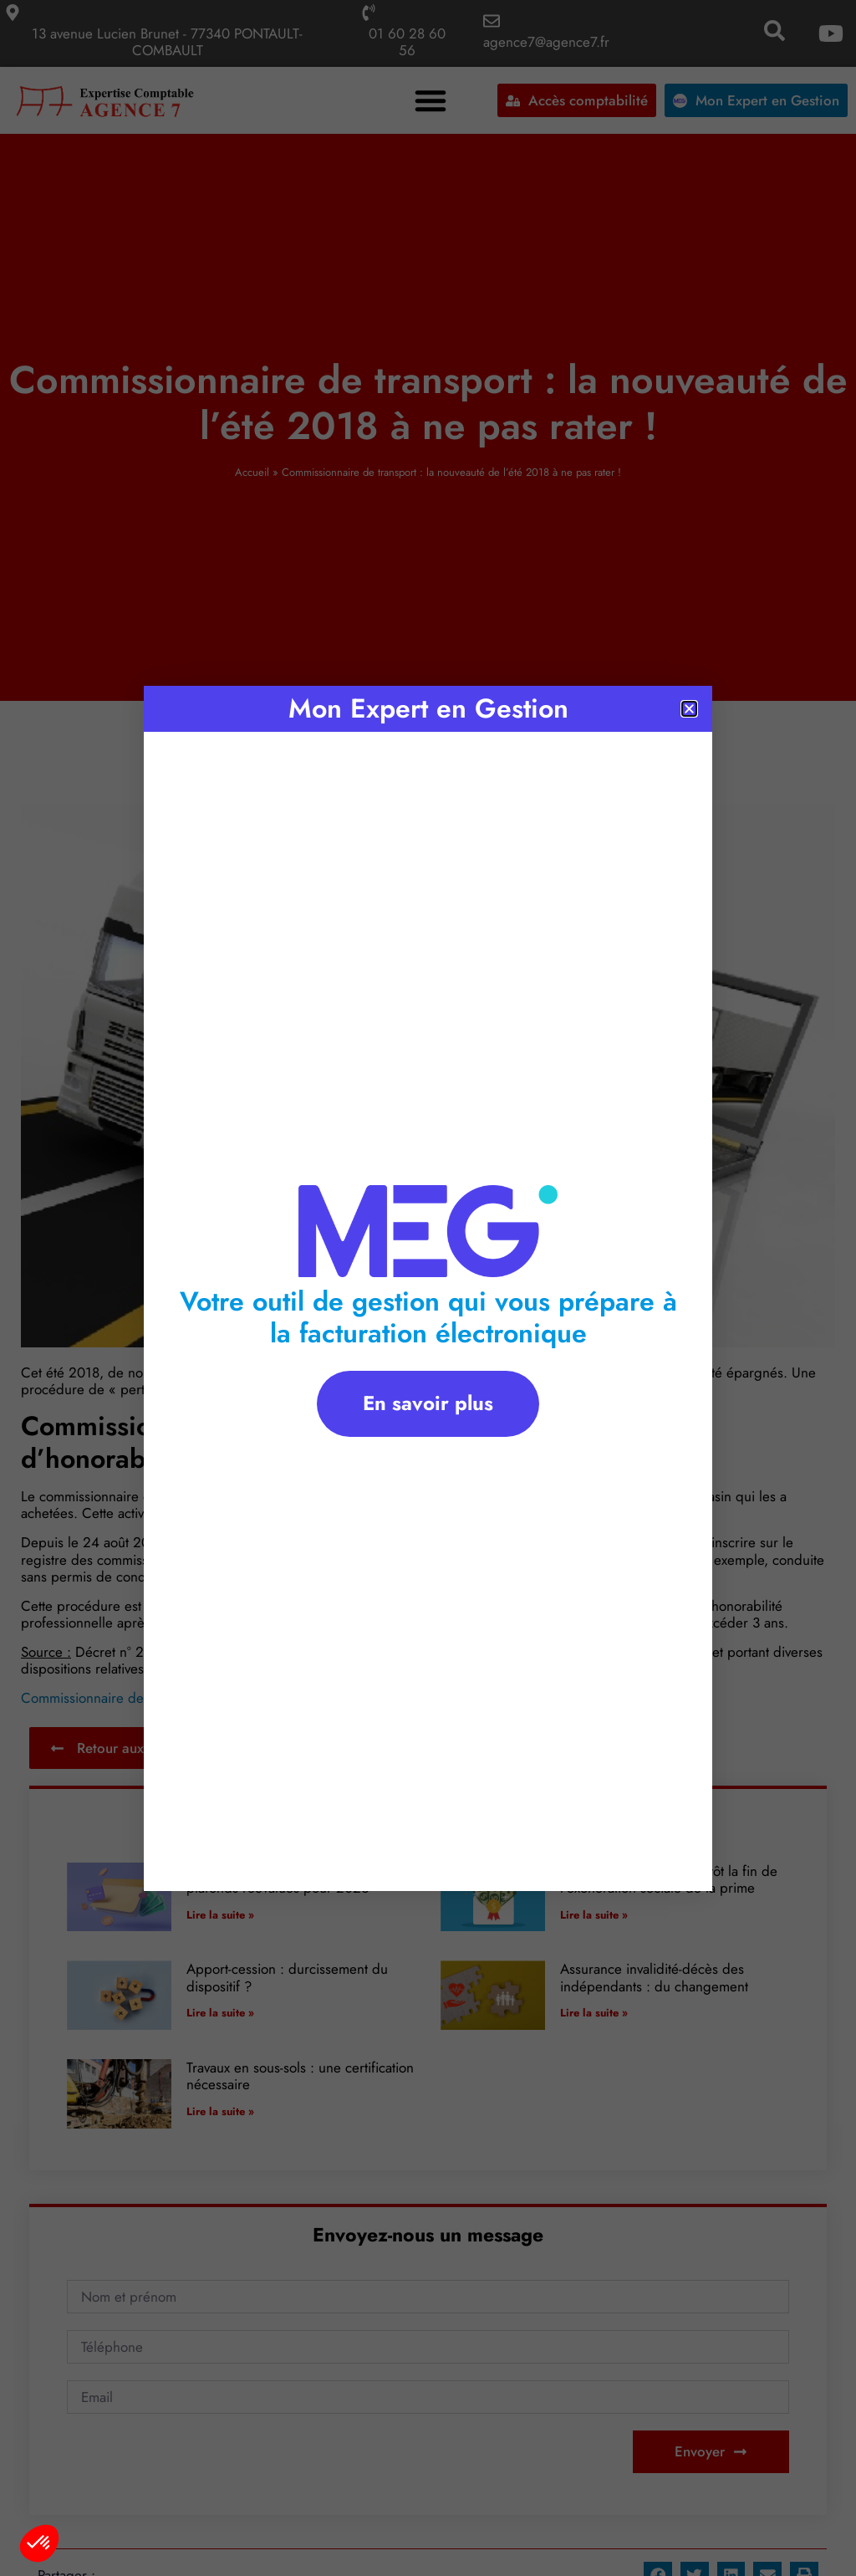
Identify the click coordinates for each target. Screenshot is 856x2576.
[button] (39, 2543)
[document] (428, 1288)
